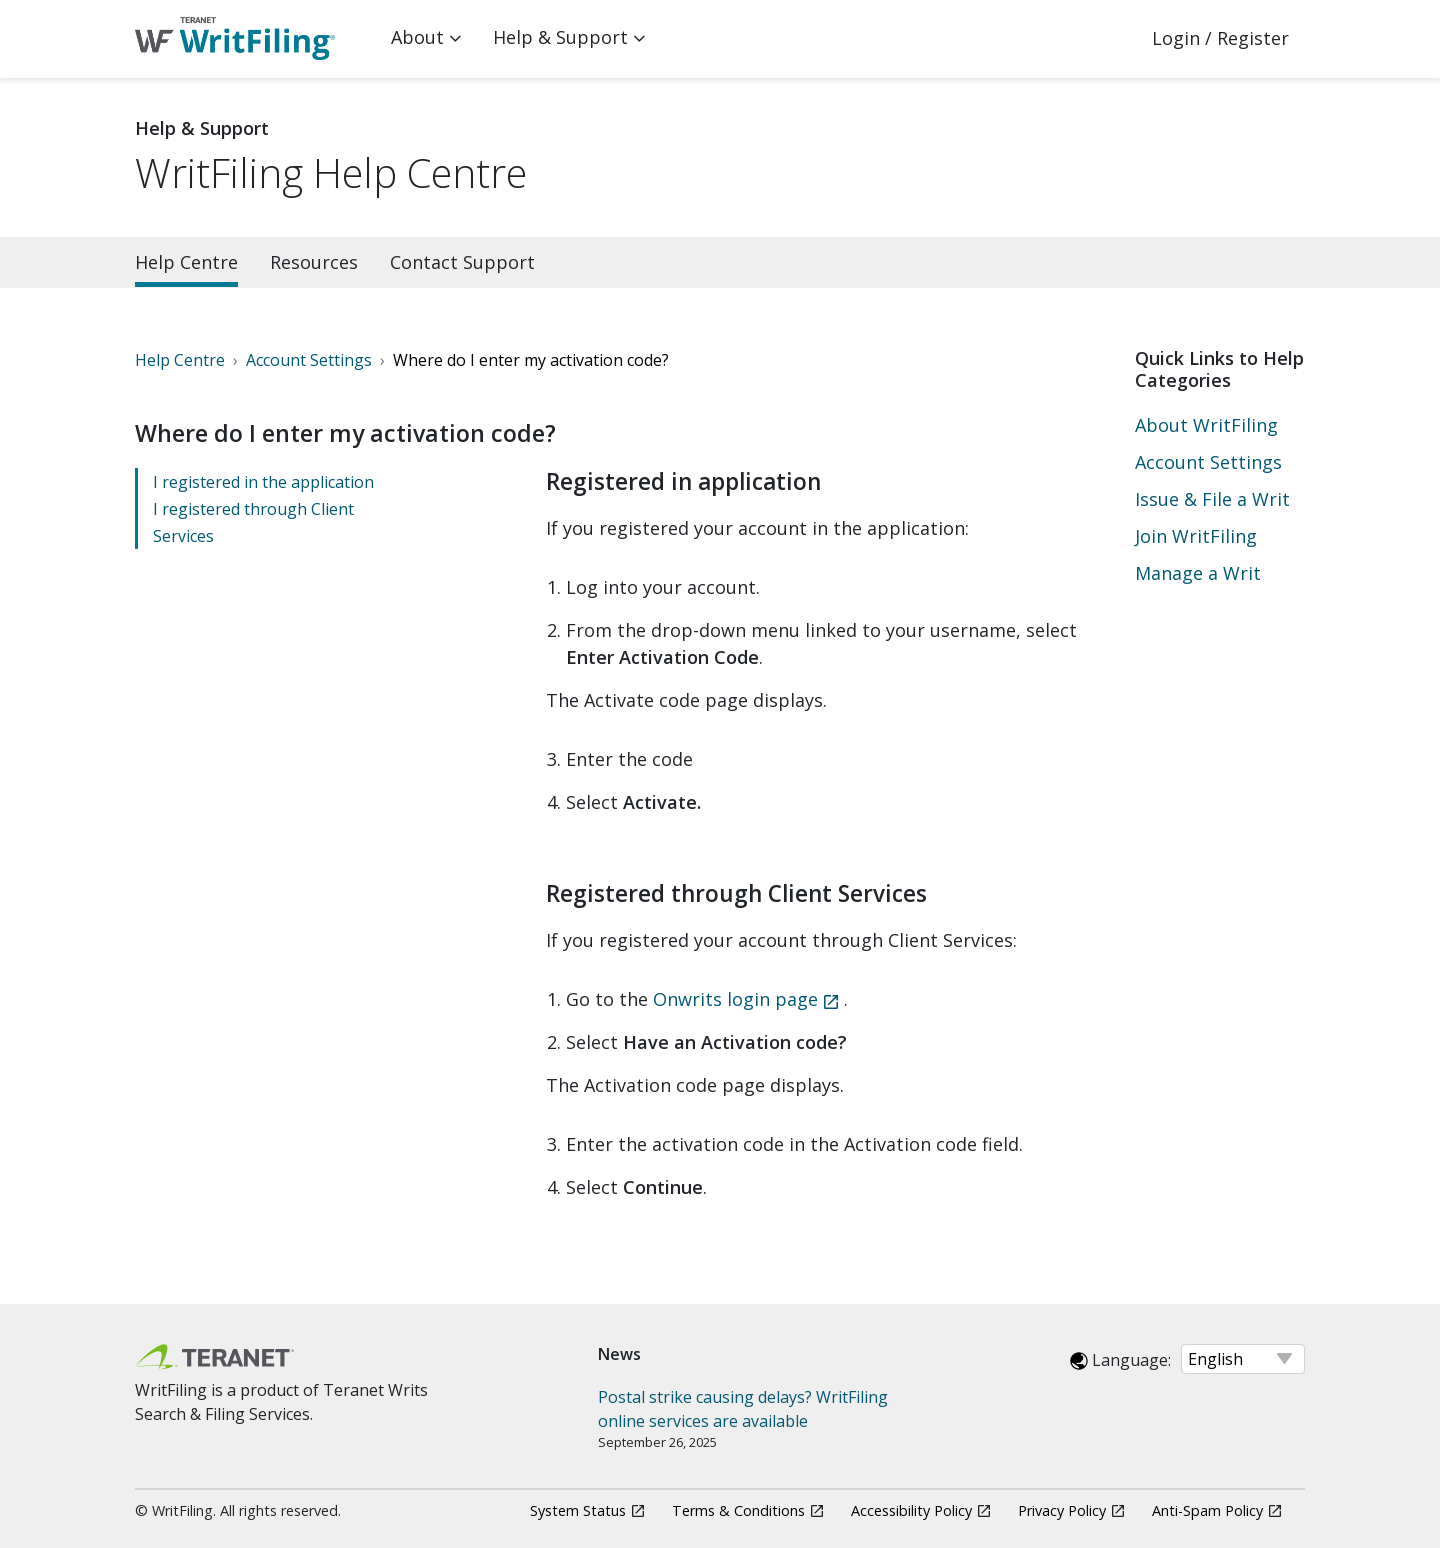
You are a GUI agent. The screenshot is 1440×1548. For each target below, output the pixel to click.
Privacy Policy (1062, 1510)
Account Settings (1208, 462)
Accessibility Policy (911, 1510)
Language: (1120, 1360)
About (417, 37)
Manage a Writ (1198, 573)
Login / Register (1220, 38)
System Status (578, 1510)
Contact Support (462, 262)
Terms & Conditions (738, 1510)
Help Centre (186, 262)
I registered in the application (263, 482)
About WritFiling (1206, 425)
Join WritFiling (1196, 536)
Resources (314, 262)
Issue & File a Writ (1212, 499)
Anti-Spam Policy (1207, 1510)
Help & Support (560, 37)
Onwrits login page (735, 999)
